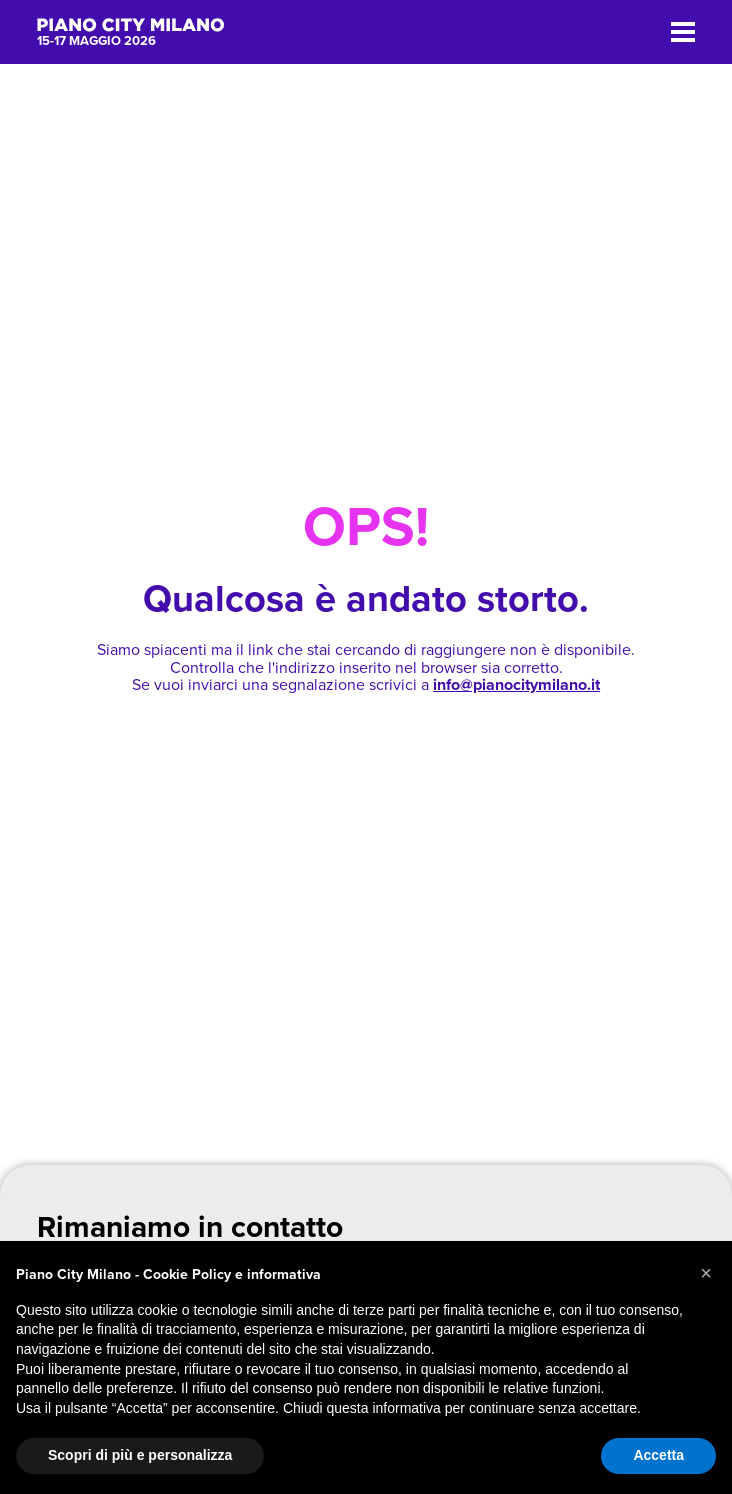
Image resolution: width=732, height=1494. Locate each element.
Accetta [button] (658, 1455)
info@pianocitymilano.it (516, 685)
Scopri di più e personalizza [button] (140, 1455)
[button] (706, 1273)
